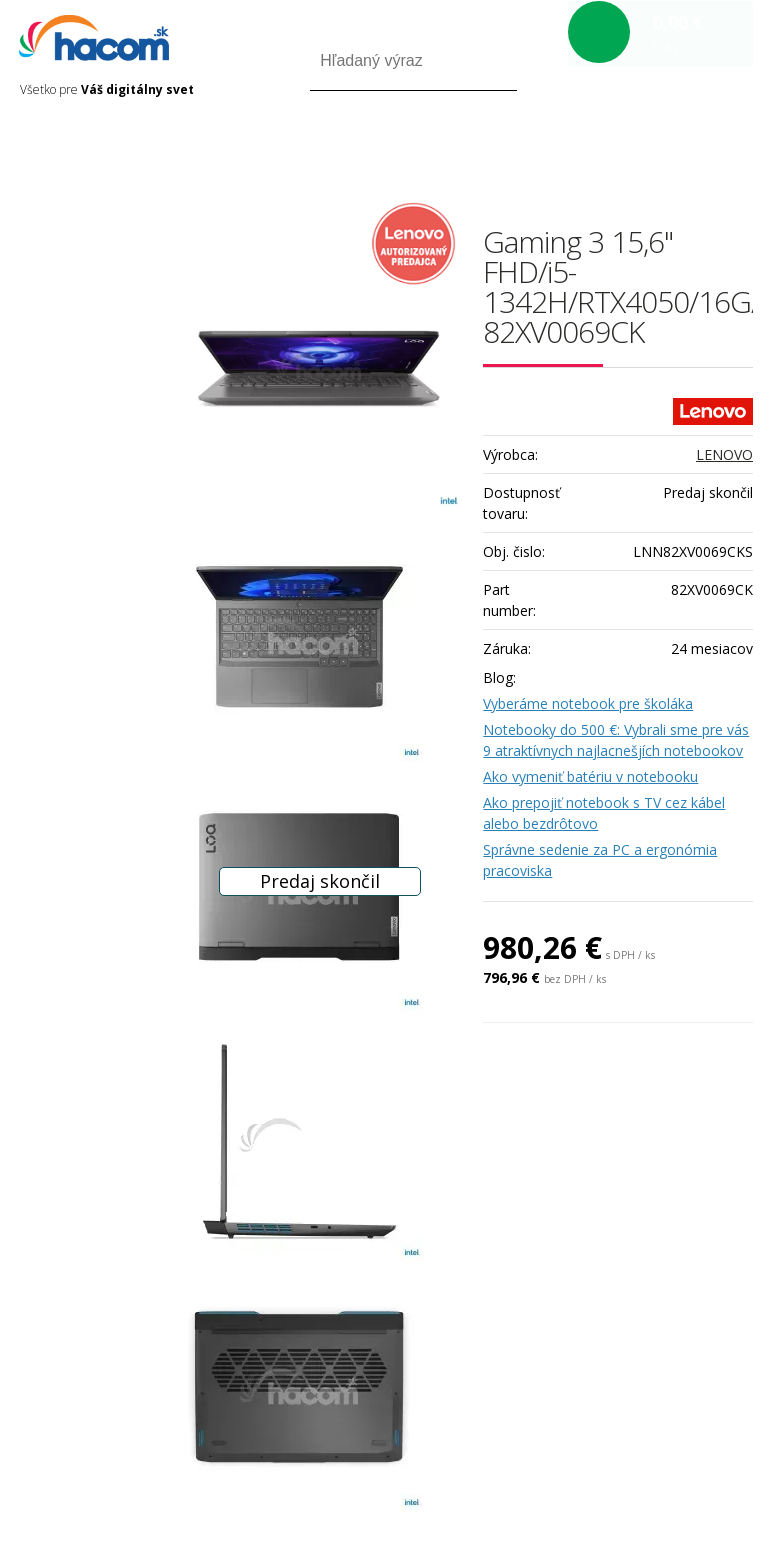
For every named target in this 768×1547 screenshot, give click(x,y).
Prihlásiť (586, 148)
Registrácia (667, 148)
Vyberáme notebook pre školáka (588, 703)
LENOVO (724, 454)
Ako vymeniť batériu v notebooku (590, 776)
